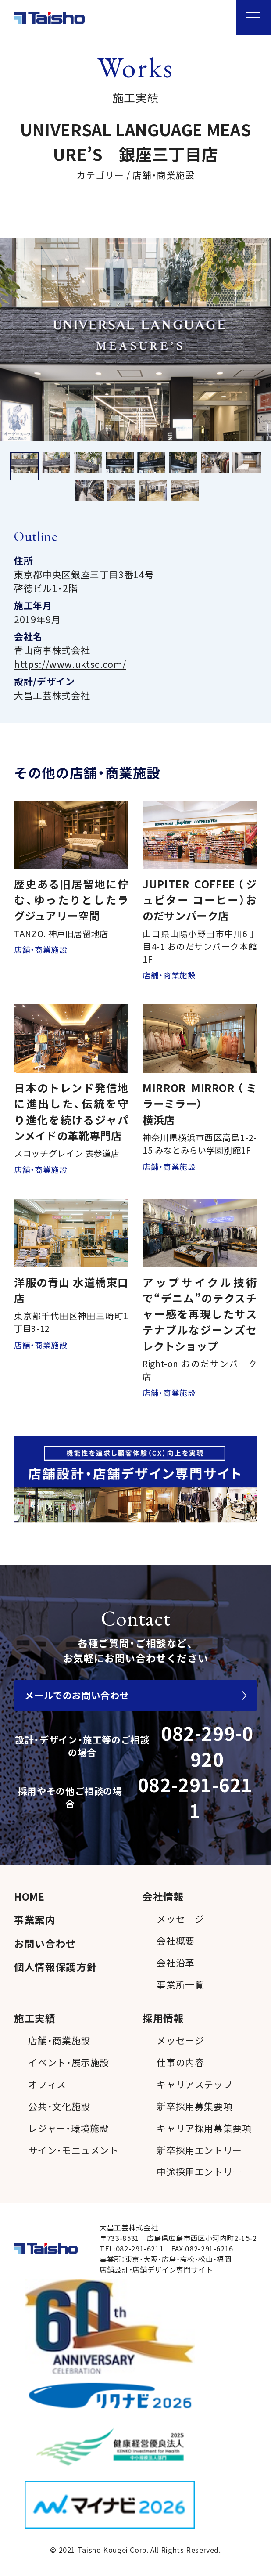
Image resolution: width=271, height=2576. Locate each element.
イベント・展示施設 (68, 2062)
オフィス (47, 2084)
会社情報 (163, 1896)
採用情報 (163, 2018)
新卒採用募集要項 (194, 2106)
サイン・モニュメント (73, 2150)
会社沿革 (176, 1962)
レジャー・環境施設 (68, 2128)
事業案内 (35, 1919)
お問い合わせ (45, 1943)
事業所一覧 (180, 1984)
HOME (29, 1896)
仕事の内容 (180, 2062)
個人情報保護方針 (55, 1966)
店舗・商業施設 (163, 174)
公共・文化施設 (59, 2106)
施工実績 (35, 2018)
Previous (11, 339)
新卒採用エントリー (199, 2150)
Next (260, 339)
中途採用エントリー (199, 2171)
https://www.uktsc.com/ (70, 664)
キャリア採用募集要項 (204, 2128)
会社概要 (176, 1940)
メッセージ (180, 1918)
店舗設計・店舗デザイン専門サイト (156, 2269)
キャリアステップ (194, 2084)
